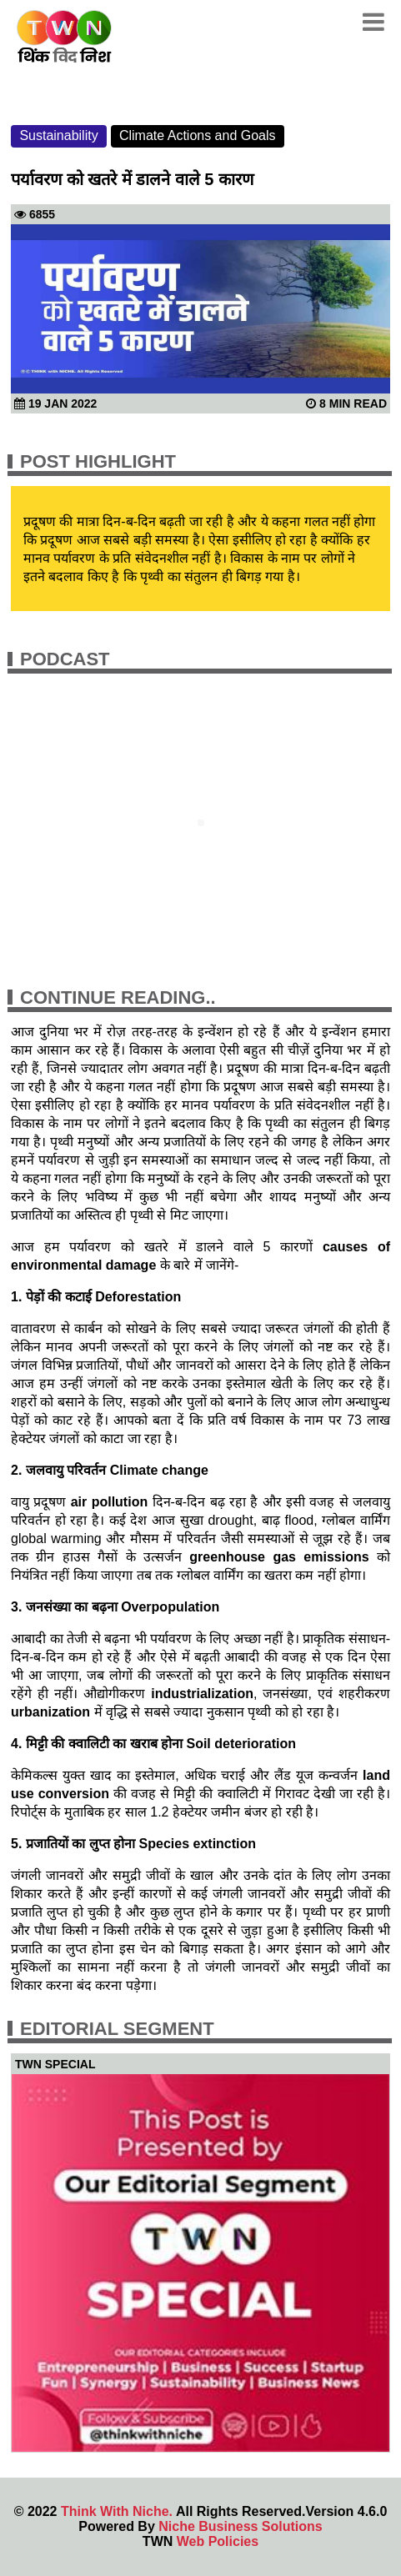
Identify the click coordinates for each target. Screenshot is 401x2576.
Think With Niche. (117, 2511)
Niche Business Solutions (240, 2526)
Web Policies (217, 2541)
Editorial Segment (117, 2028)
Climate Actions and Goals (197, 135)
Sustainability (58, 135)
